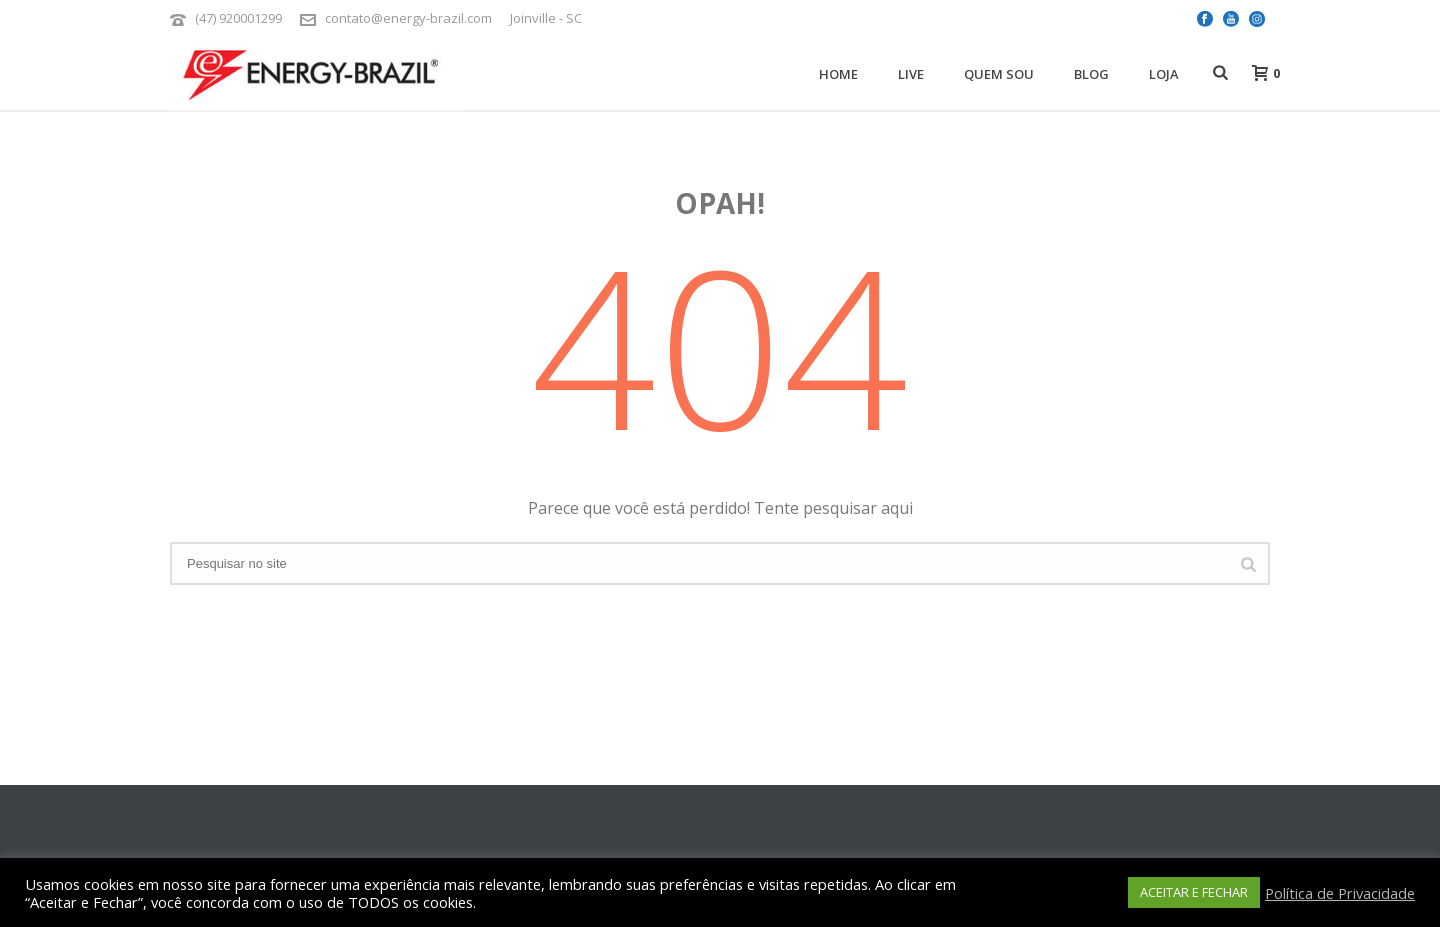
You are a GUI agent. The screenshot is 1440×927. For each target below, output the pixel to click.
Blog (1091, 74)
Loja (1164, 74)
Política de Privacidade (1340, 893)
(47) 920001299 (238, 18)
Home (838, 74)
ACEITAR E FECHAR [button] (1194, 892)
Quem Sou (999, 74)
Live (911, 74)
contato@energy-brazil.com (408, 18)
